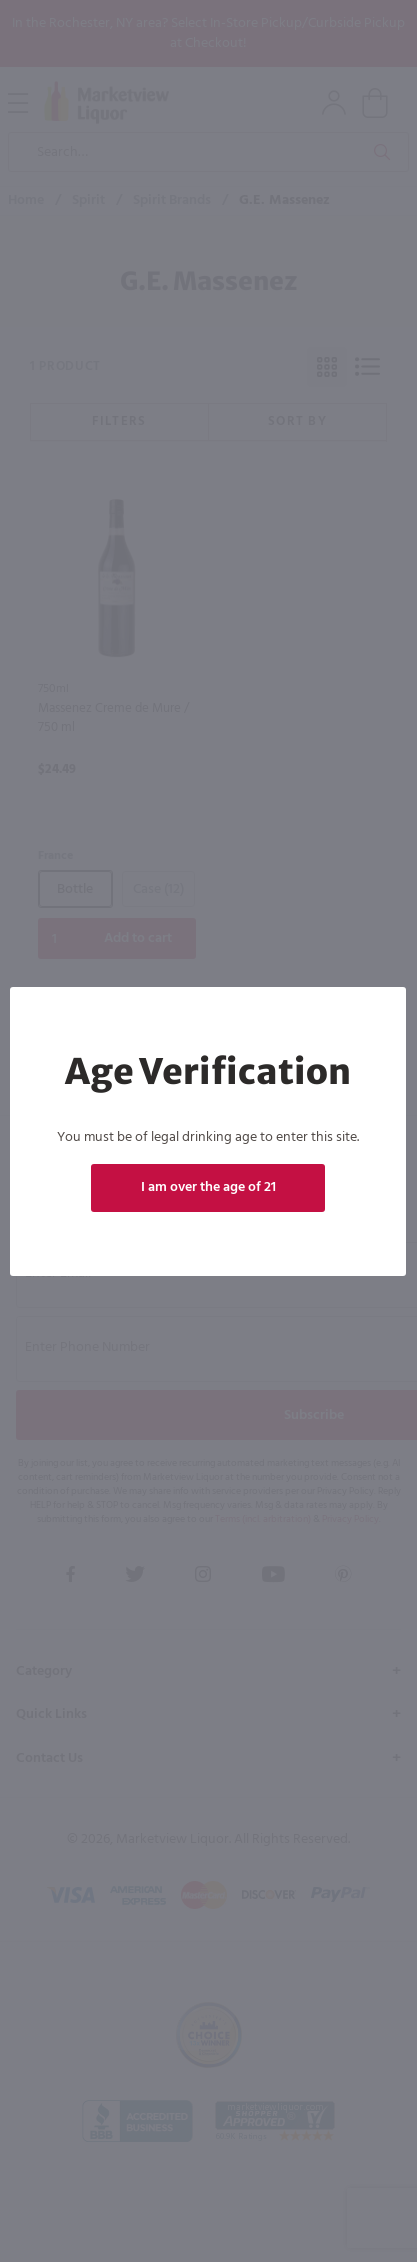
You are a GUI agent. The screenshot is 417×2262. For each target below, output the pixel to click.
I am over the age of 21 (208, 1187)
